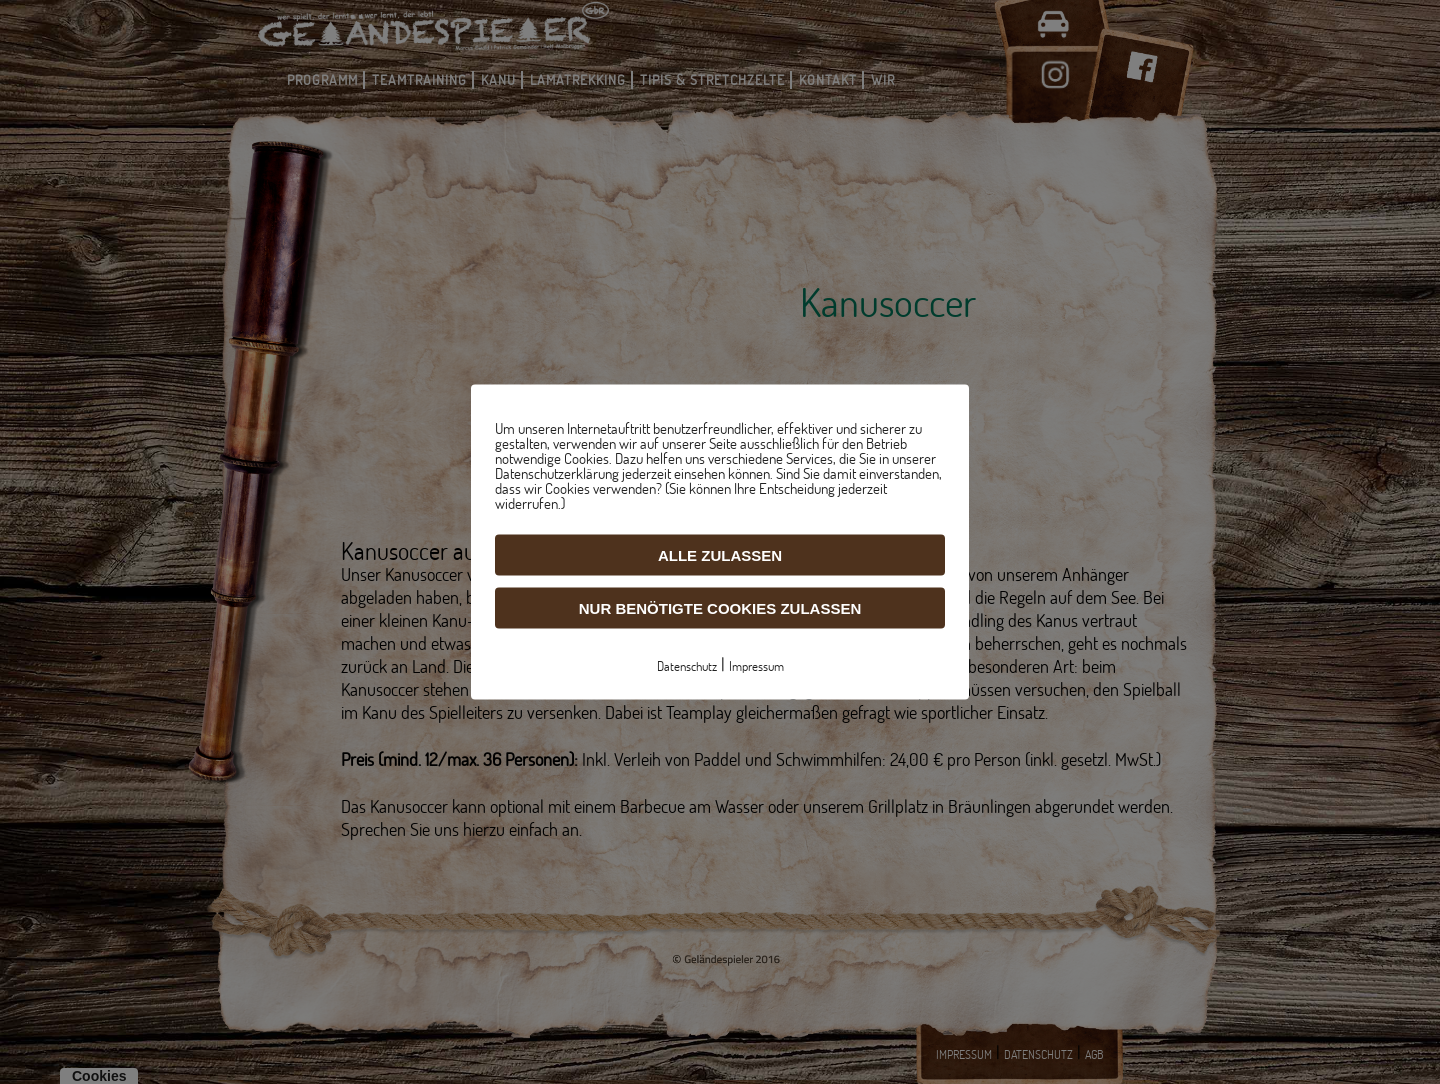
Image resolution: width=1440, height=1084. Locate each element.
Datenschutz (687, 666)
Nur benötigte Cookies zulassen (720, 608)
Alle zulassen (720, 555)
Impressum (756, 666)
